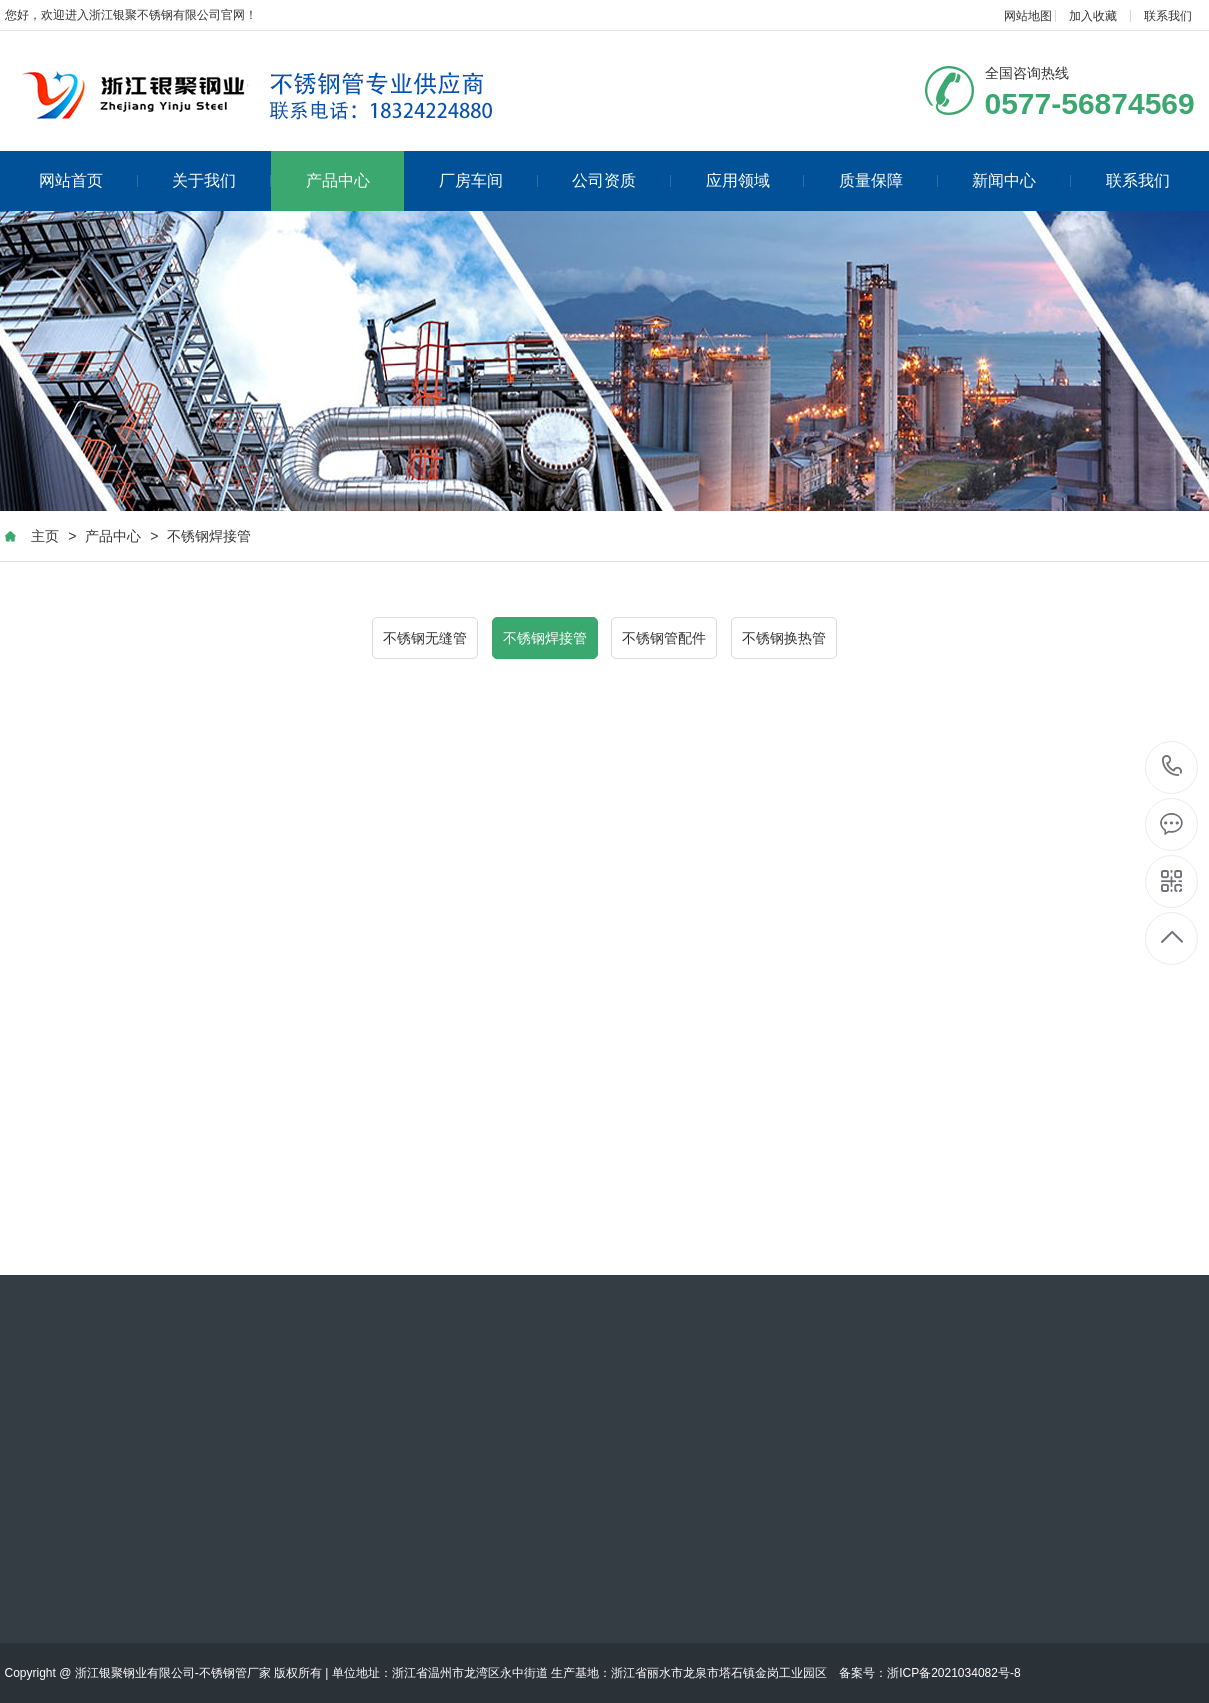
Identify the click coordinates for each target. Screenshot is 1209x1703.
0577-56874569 (1172, 767)
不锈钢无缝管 (425, 638)
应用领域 (755, 180)
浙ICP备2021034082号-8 (953, 1673)
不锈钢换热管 (784, 638)
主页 (45, 536)
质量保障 (888, 180)
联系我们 (1168, 16)
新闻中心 (1021, 180)
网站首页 (88, 180)
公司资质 (621, 180)
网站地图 (1028, 16)
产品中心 (338, 180)
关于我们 (221, 180)
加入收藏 (1093, 16)
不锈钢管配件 (664, 638)
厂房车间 (488, 180)
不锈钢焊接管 (209, 536)
